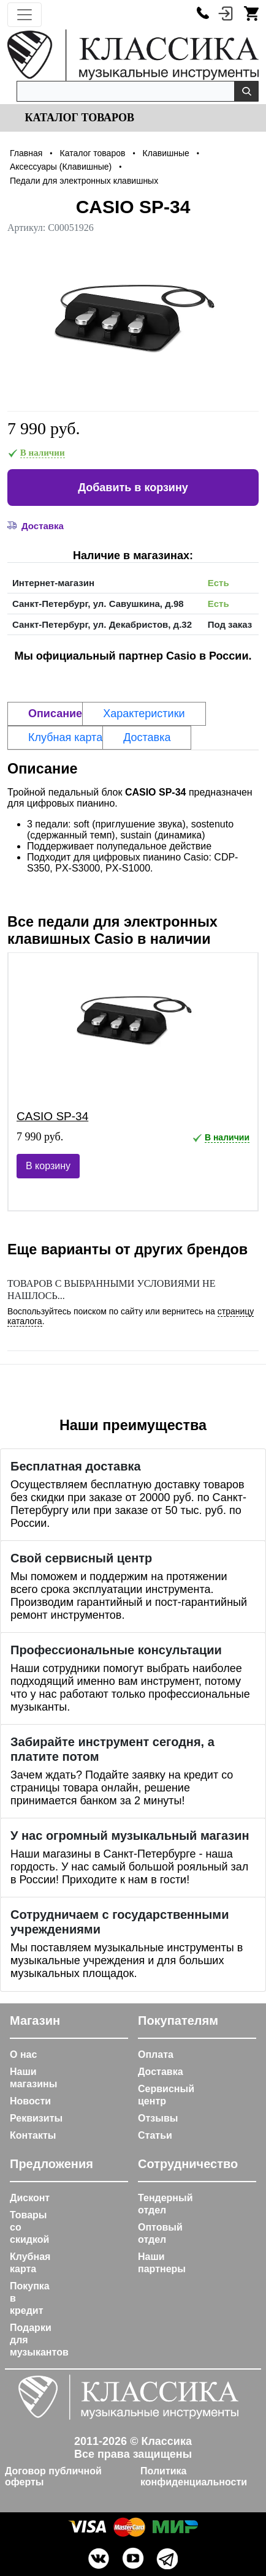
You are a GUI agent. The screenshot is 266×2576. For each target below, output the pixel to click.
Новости (30, 2101)
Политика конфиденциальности (193, 2476)
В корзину (48, 1166)
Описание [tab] (55, 713)
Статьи (155, 2135)
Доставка (160, 2071)
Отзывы (158, 2118)
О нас (23, 2054)
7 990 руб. (43, 428)
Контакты (33, 2135)
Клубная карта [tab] (65, 737)
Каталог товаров (78, 117)
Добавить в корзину (133, 487)
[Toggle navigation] (24, 14)
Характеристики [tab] (143, 713)
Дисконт (30, 2198)
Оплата (155, 2054)
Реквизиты (36, 2118)
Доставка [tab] (146, 737)
